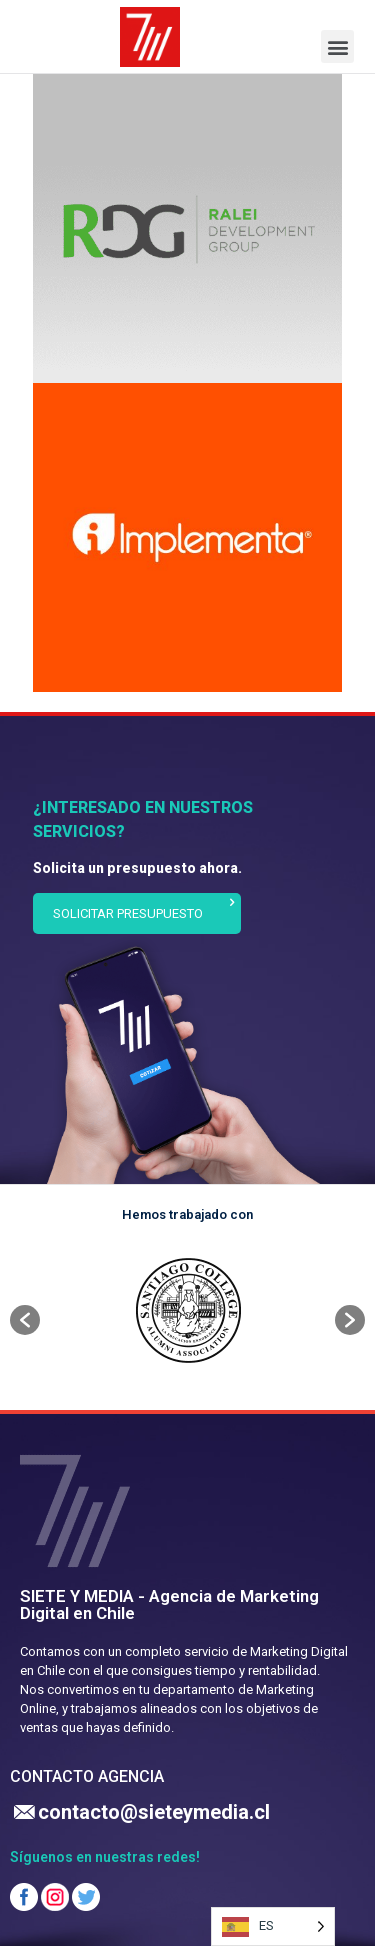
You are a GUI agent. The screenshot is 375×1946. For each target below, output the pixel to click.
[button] (337, 46)
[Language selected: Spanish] (273, 1926)
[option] (187, 1310)
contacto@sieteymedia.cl (154, 1812)
